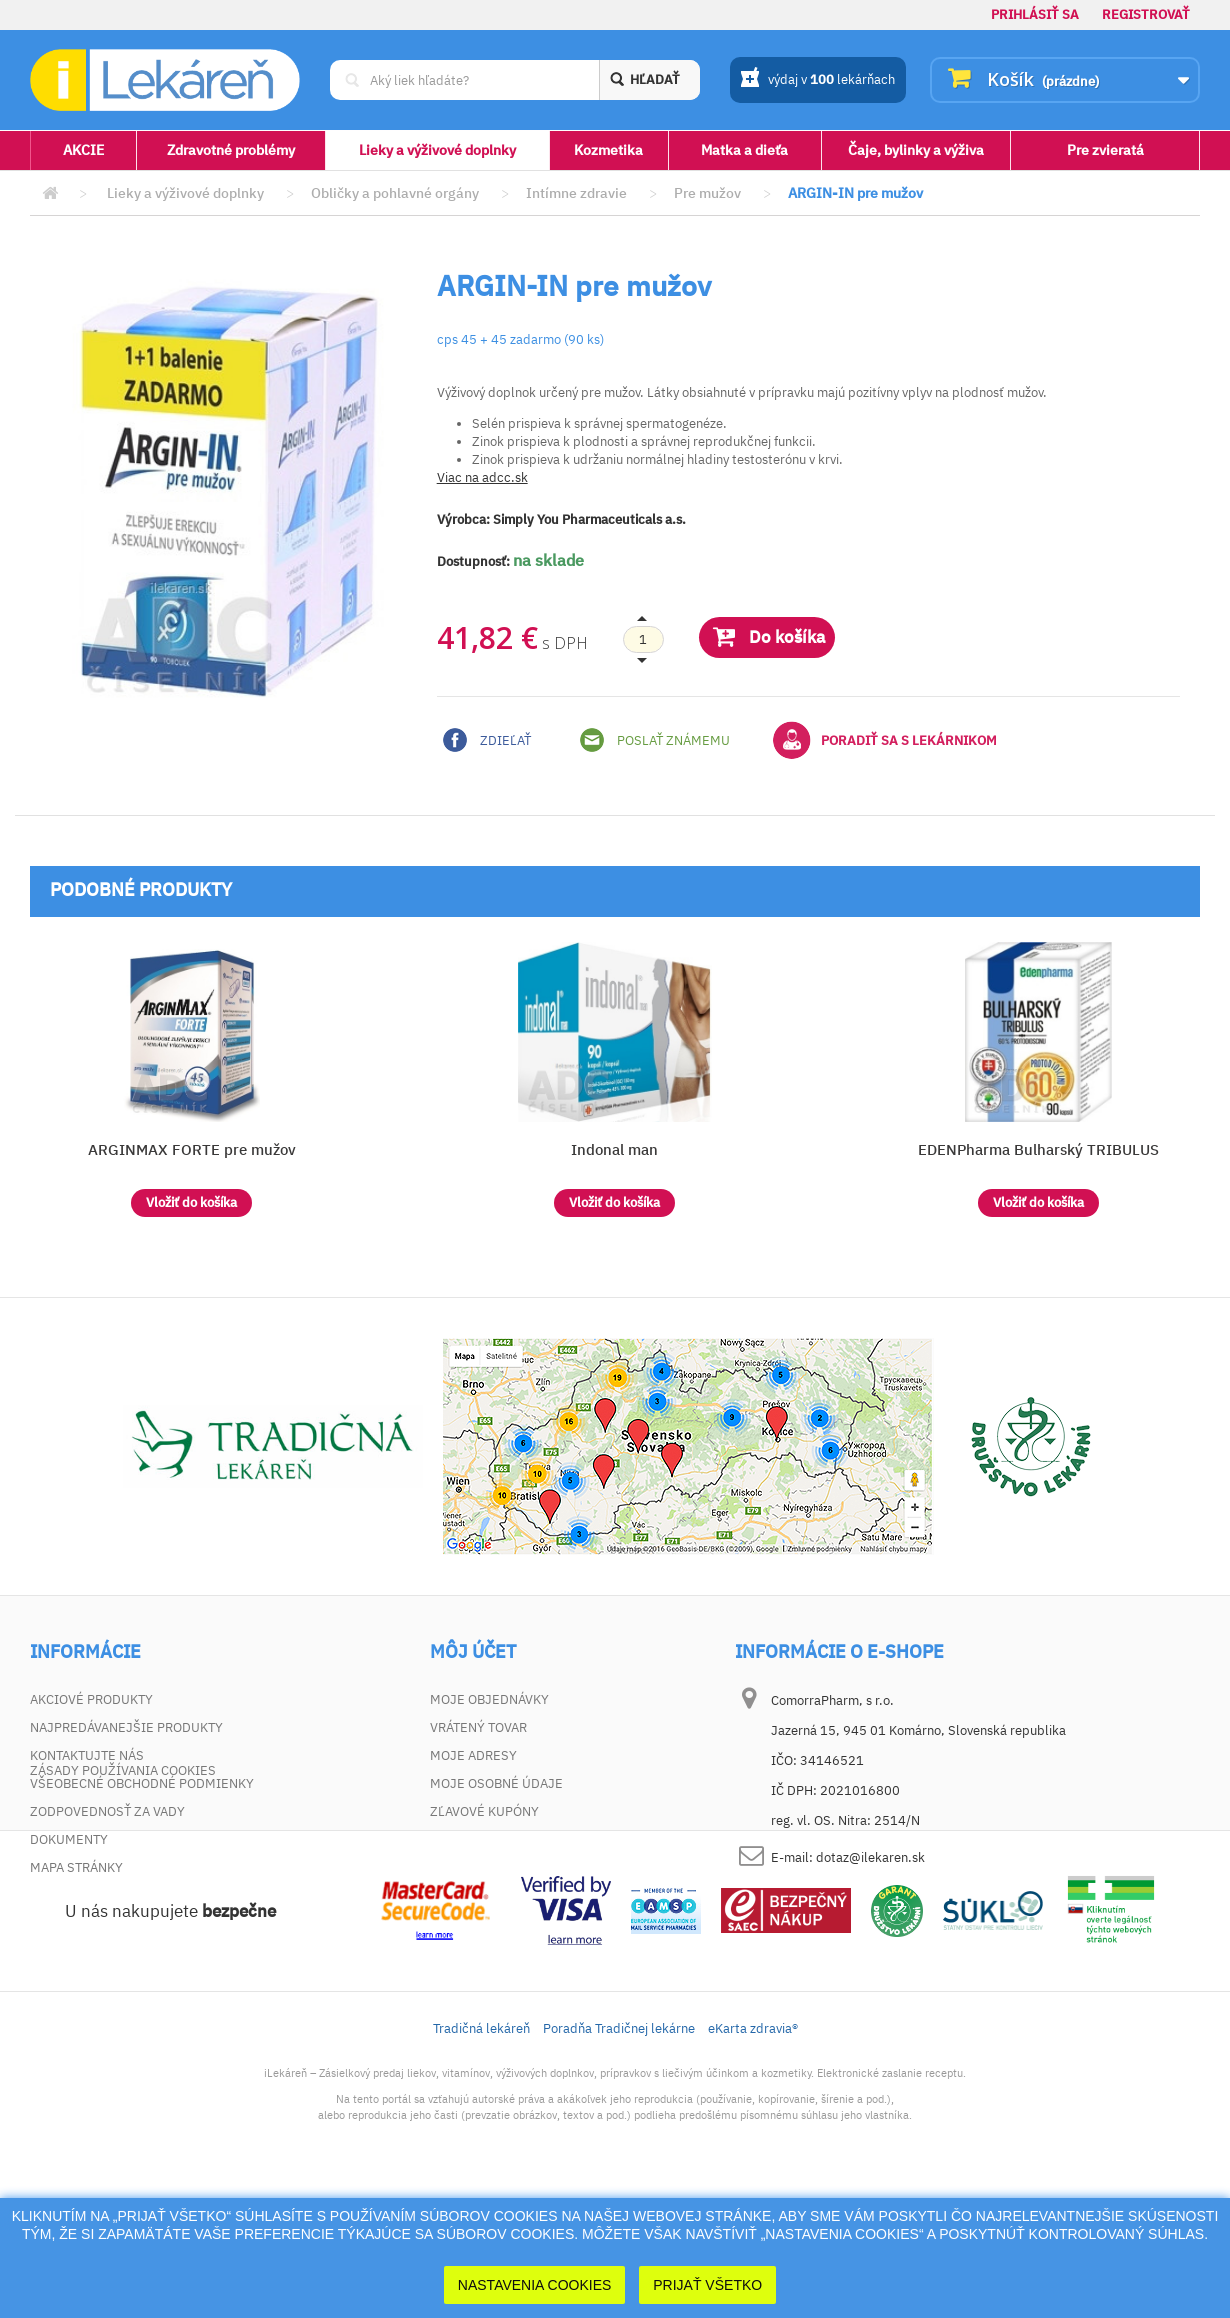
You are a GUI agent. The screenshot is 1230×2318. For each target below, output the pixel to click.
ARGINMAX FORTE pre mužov (192, 1149)
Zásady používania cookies (123, 1895)
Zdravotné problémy (231, 150)
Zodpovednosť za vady (107, 1811)
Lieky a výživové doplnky (437, 150)
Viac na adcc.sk (482, 477)
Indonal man (614, 1149)
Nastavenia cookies (535, 2285)
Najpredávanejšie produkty (126, 1727)
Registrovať (1146, 14)
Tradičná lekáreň (481, 2153)
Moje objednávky (489, 1699)
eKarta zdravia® (753, 2153)
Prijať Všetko (707, 2285)
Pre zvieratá (1105, 150)
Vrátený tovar (478, 1727)
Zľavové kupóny (484, 1811)
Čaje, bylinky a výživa (916, 150)
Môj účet (473, 1652)
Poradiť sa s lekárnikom (885, 740)
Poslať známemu (655, 740)
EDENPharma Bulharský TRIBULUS (1038, 1149)
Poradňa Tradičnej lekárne (619, 2153)
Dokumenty (69, 1839)
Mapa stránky (76, 1867)
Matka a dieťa (744, 150)
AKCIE (83, 150)
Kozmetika (608, 150)
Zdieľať (487, 740)
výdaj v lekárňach (817, 81)
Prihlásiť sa (1035, 14)
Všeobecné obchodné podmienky (142, 1783)
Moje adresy (473, 1755)
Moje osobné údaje (496, 1783)
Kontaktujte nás (87, 1755)
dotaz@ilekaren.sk (870, 1857)
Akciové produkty (91, 1699)
